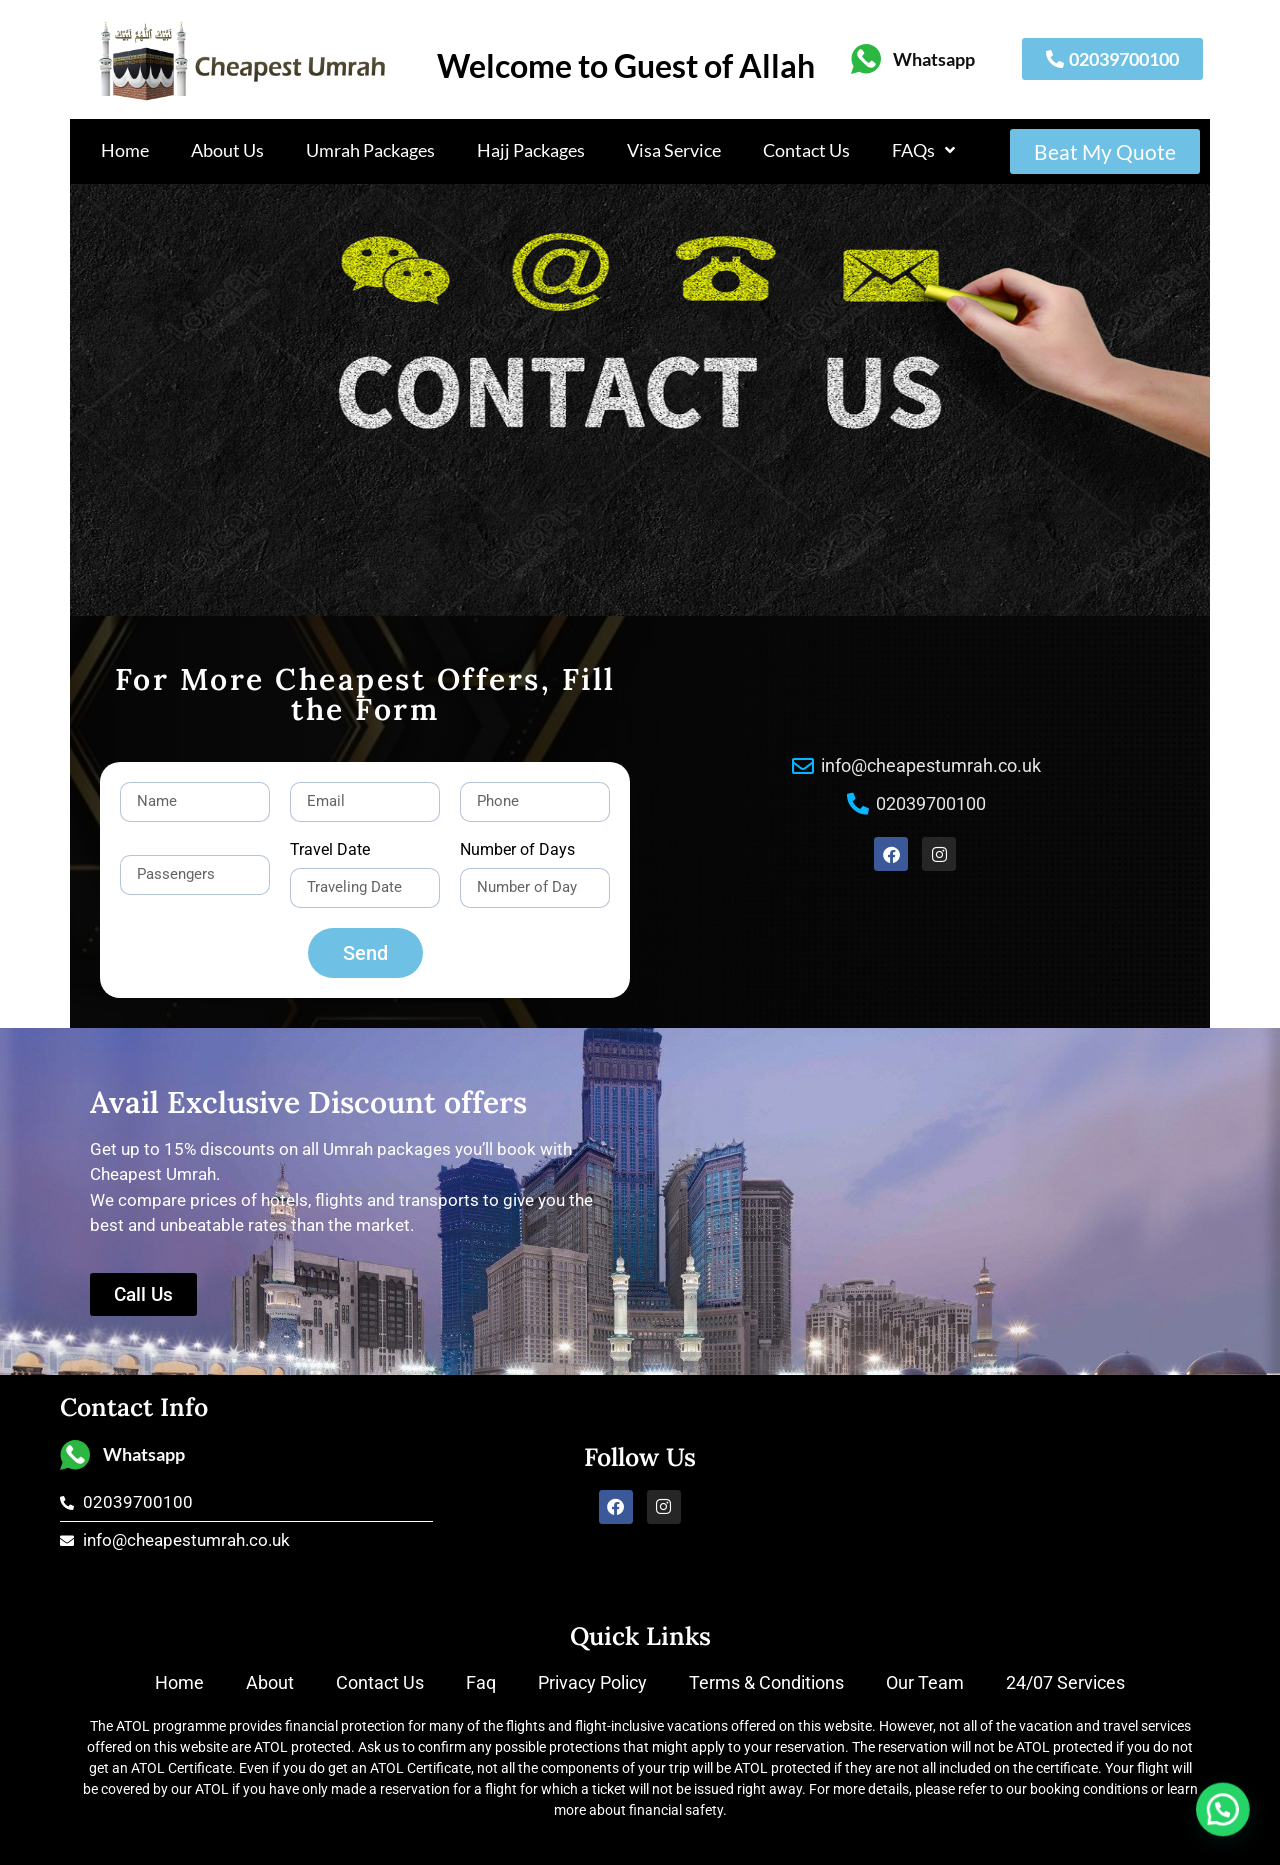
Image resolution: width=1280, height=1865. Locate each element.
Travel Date (330, 850)
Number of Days (517, 850)
